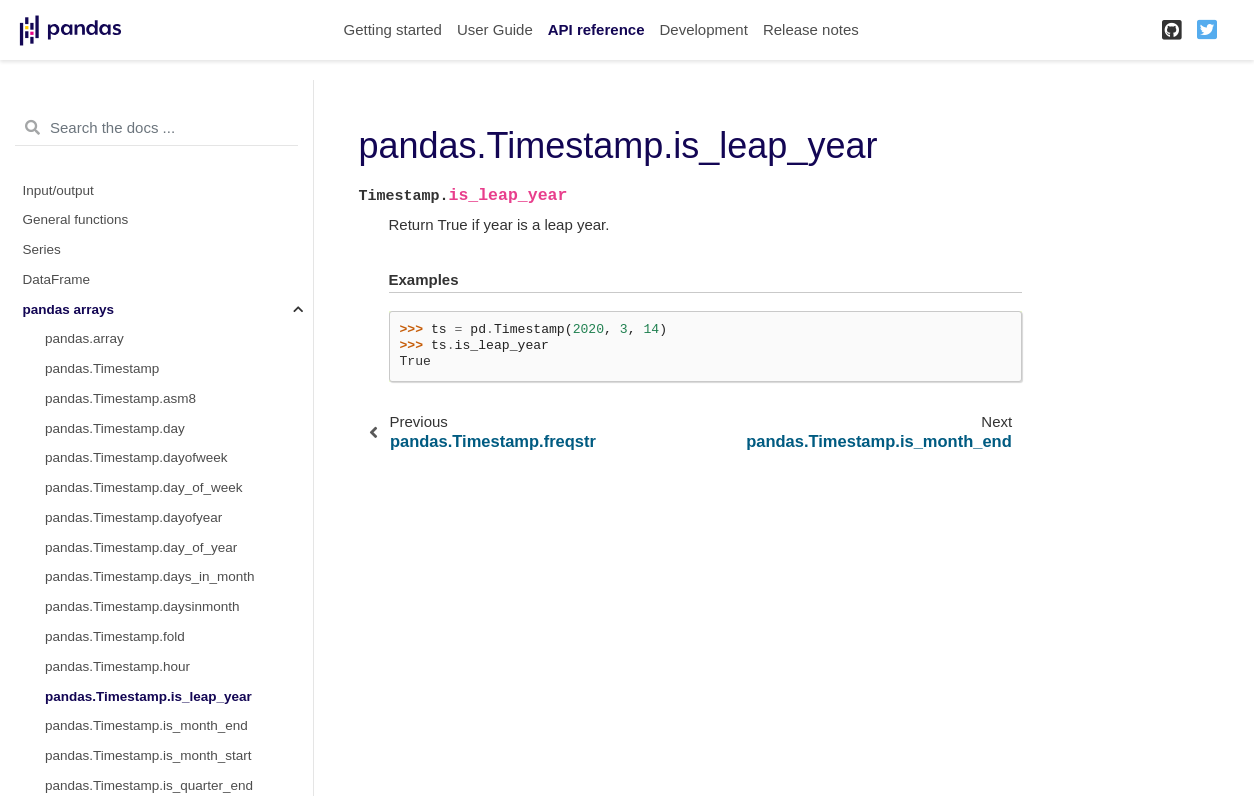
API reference (596, 29)
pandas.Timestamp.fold (115, 636)
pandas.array (84, 338)
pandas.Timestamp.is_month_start (148, 755)
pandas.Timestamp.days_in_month (150, 576)
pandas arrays (69, 309)
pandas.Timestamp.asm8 (120, 398)
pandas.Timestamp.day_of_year (141, 547)
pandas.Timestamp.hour (117, 666)
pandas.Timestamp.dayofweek (136, 457)
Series (42, 249)
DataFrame (57, 279)
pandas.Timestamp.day (115, 428)
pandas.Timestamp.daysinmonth (142, 606)
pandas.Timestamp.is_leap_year (148, 696)
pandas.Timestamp (102, 368)
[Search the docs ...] (156, 128)
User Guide (495, 29)
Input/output (58, 190)
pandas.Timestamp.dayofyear (133, 517)
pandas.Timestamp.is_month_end (146, 725)
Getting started (393, 29)
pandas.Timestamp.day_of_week (144, 487)
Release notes (811, 29)
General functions (76, 219)
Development (703, 29)
